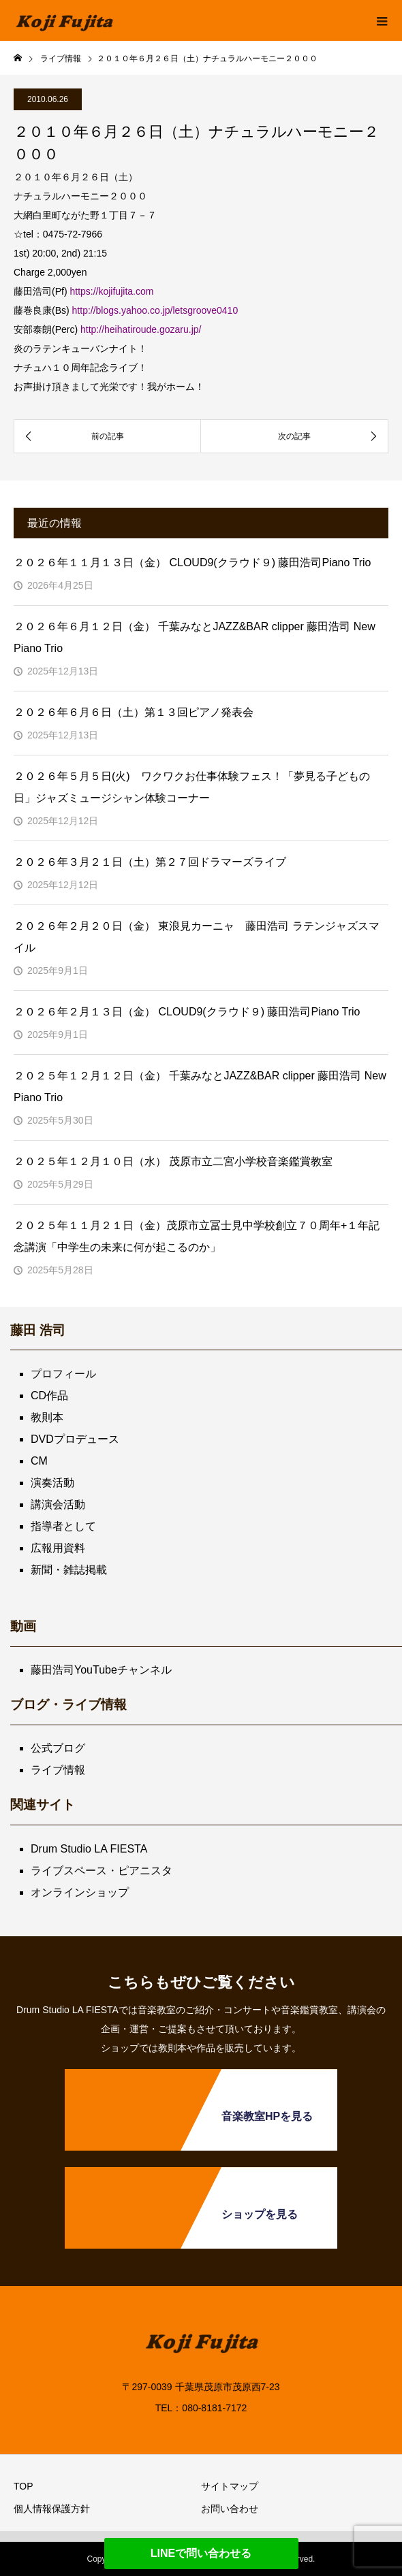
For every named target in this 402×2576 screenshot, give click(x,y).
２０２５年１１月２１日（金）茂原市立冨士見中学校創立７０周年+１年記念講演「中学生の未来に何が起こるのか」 (197, 1236)
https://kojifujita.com (111, 291)
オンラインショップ (80, 1892)
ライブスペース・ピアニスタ (101, 1870)
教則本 (47, 1417)
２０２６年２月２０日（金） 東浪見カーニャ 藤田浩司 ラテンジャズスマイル (197, 936)
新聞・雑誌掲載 (69, 1570)
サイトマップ (229, 2486)
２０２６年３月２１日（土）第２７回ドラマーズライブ (150, 862)
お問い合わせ (229, 2508)
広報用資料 (58, 1548)
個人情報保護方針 (52, 2508)
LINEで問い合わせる (201, 2553)
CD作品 (49, 1395)
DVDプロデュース (75, 1439)
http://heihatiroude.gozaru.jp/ (140, 329)
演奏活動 (52, 1482)
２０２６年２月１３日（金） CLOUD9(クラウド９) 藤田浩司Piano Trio (187, 1011)
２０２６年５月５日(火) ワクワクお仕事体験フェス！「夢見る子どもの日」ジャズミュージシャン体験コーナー (192, 787)
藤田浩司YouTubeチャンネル (101, 1670)
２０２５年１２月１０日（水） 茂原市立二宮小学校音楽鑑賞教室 (173, 1161)
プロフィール (63, 1374)
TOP (23, 2486)
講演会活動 (58, 1504)
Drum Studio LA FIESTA (89, 1849)
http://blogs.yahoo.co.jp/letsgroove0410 (155, 310)
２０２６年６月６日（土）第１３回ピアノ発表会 (133, 712)
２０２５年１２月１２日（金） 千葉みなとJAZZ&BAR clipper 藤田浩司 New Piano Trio (200, 1086)
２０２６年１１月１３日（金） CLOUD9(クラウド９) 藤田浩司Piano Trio (192, 562)
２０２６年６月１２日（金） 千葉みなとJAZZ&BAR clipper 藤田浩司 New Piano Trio (194, 637)
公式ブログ (58, 1748)
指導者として (63, 1526)
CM (39, 1461)
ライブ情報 (58, 1770)
